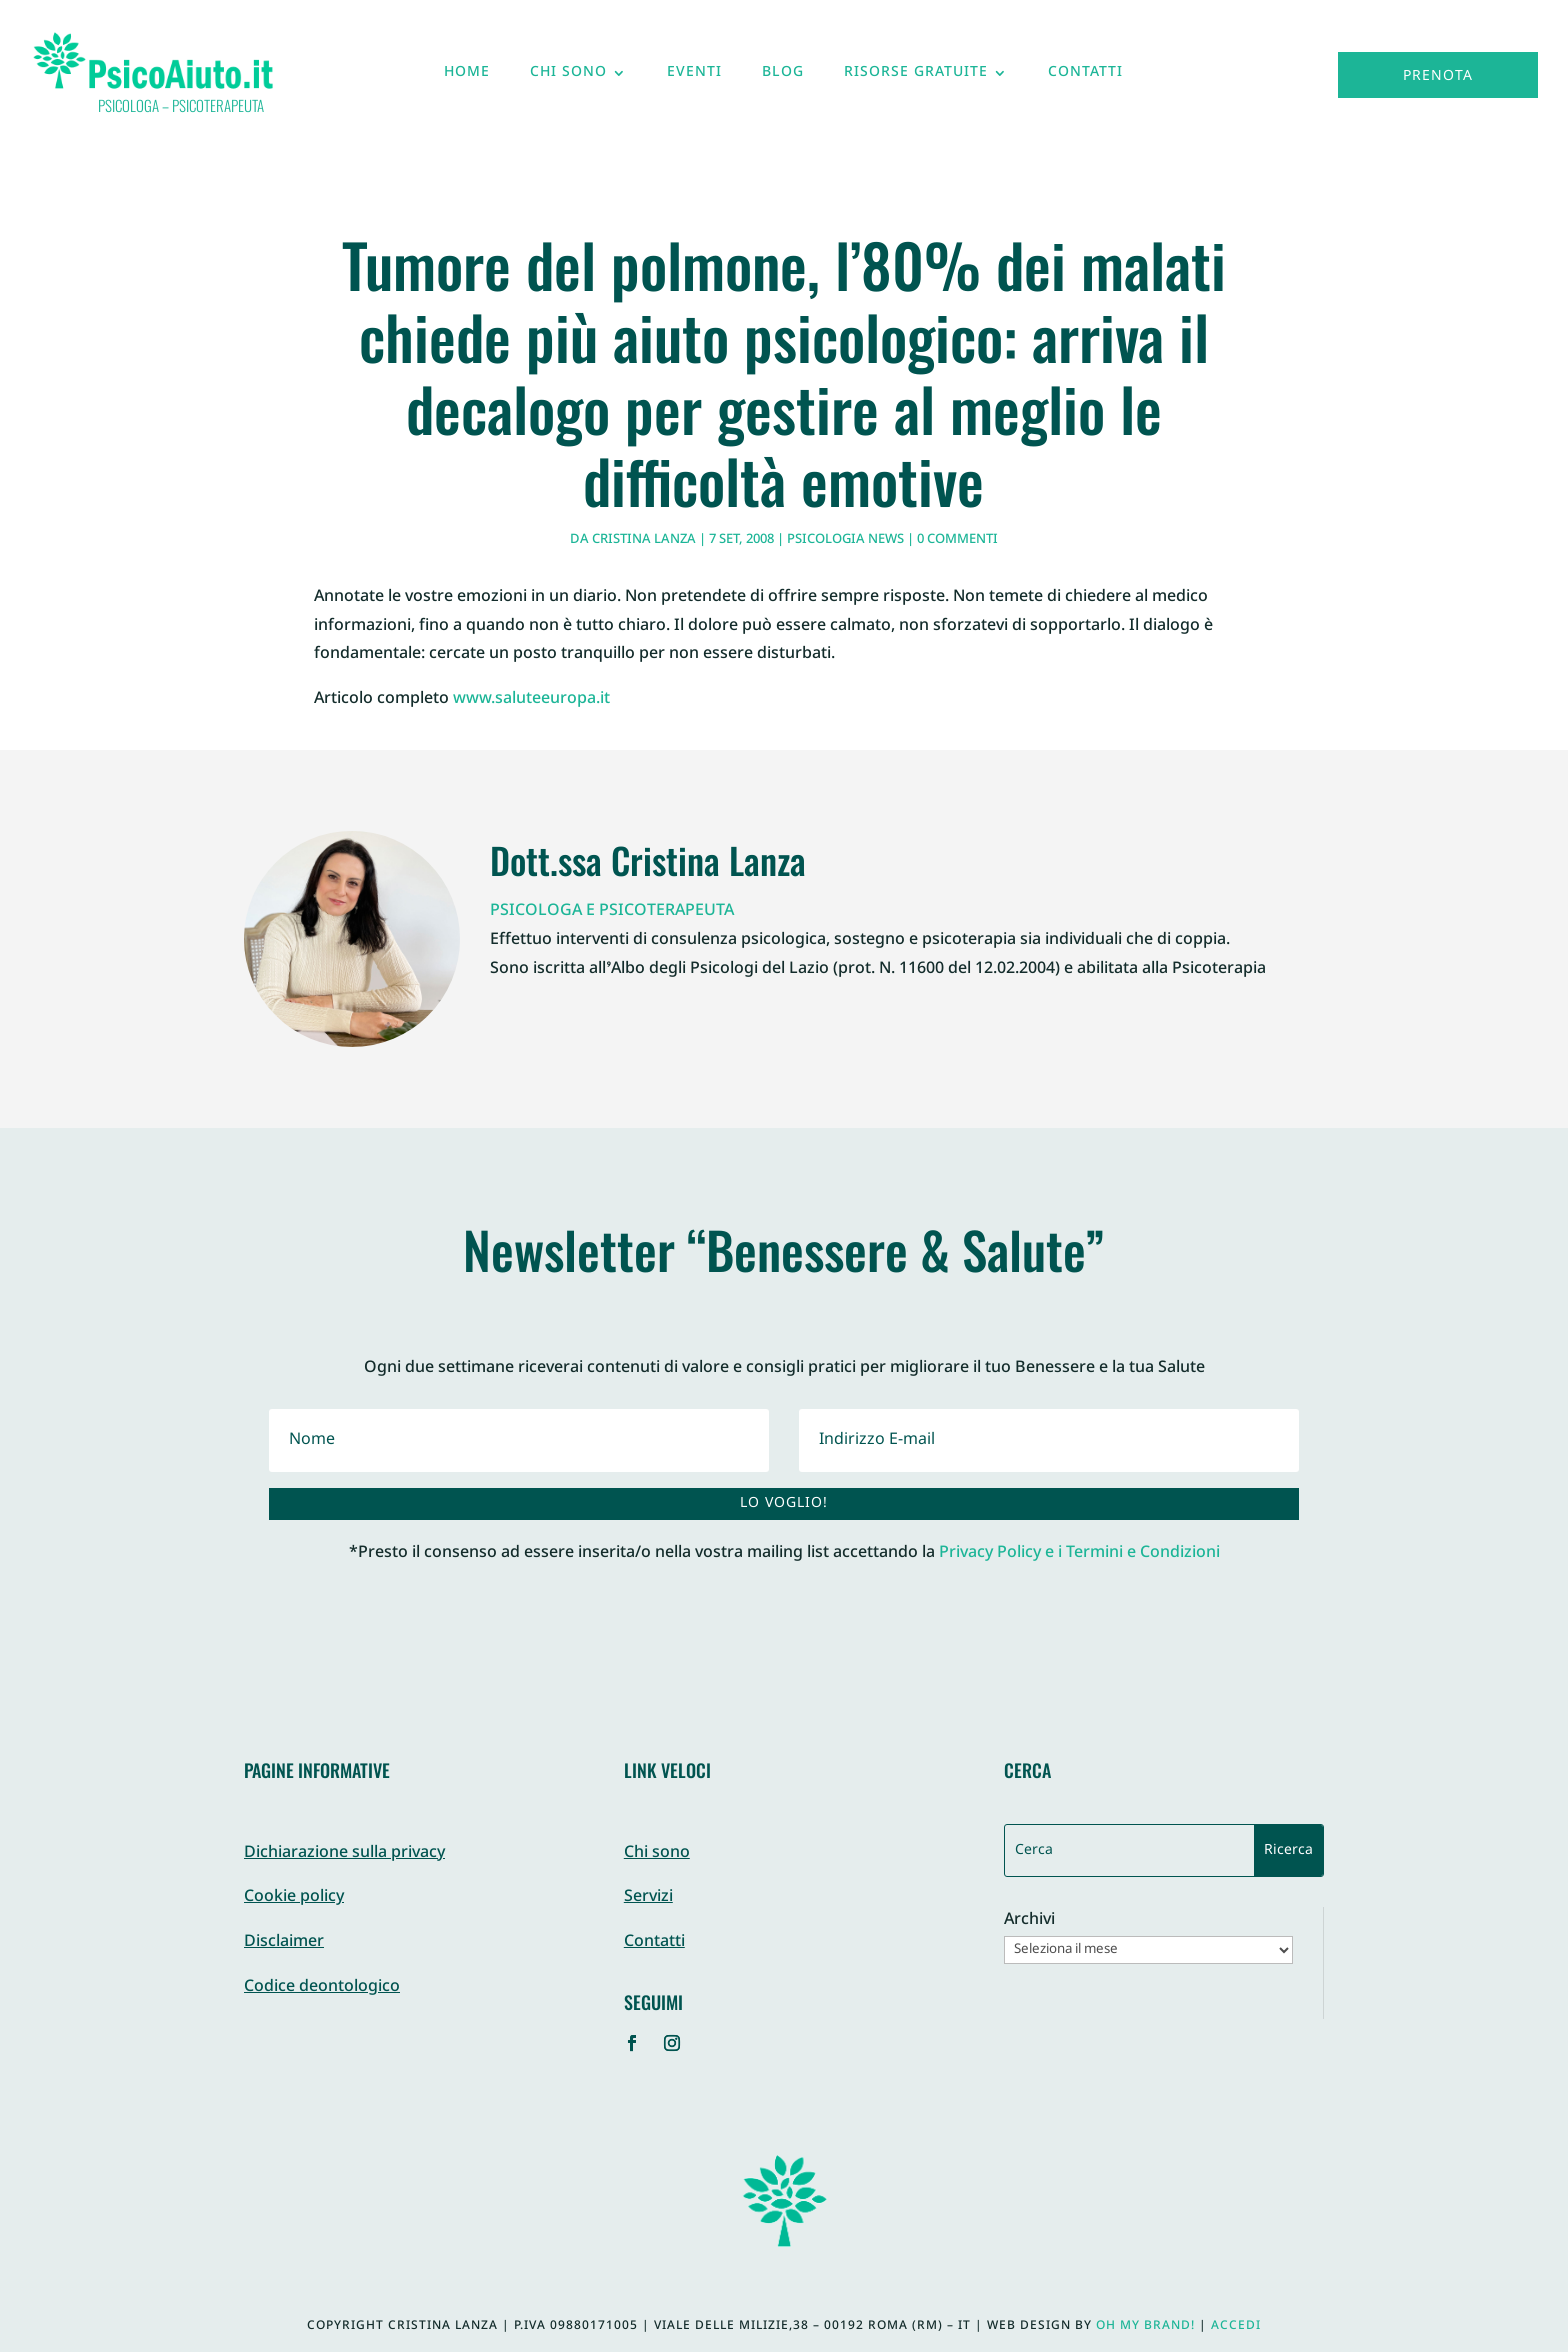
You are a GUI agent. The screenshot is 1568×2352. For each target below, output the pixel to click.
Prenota (1438, 76)
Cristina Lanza (644, 540)
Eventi (694, 77)
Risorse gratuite (916, 77)
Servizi (648, 1897)
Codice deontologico (322, 1987)
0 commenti (957, 540)
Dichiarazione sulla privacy (344, 1853)
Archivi (1029, 1921)
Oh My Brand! (1145, 2326)
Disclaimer (284, 1942)
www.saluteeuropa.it (531, 699)
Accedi (1236, 2326)
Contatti (1085, 77)
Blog (783, 77)
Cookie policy (294, 1897)
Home (467, 77)
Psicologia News (845, 540)
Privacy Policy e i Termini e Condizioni (1079, 1553)
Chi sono (568, 77)
